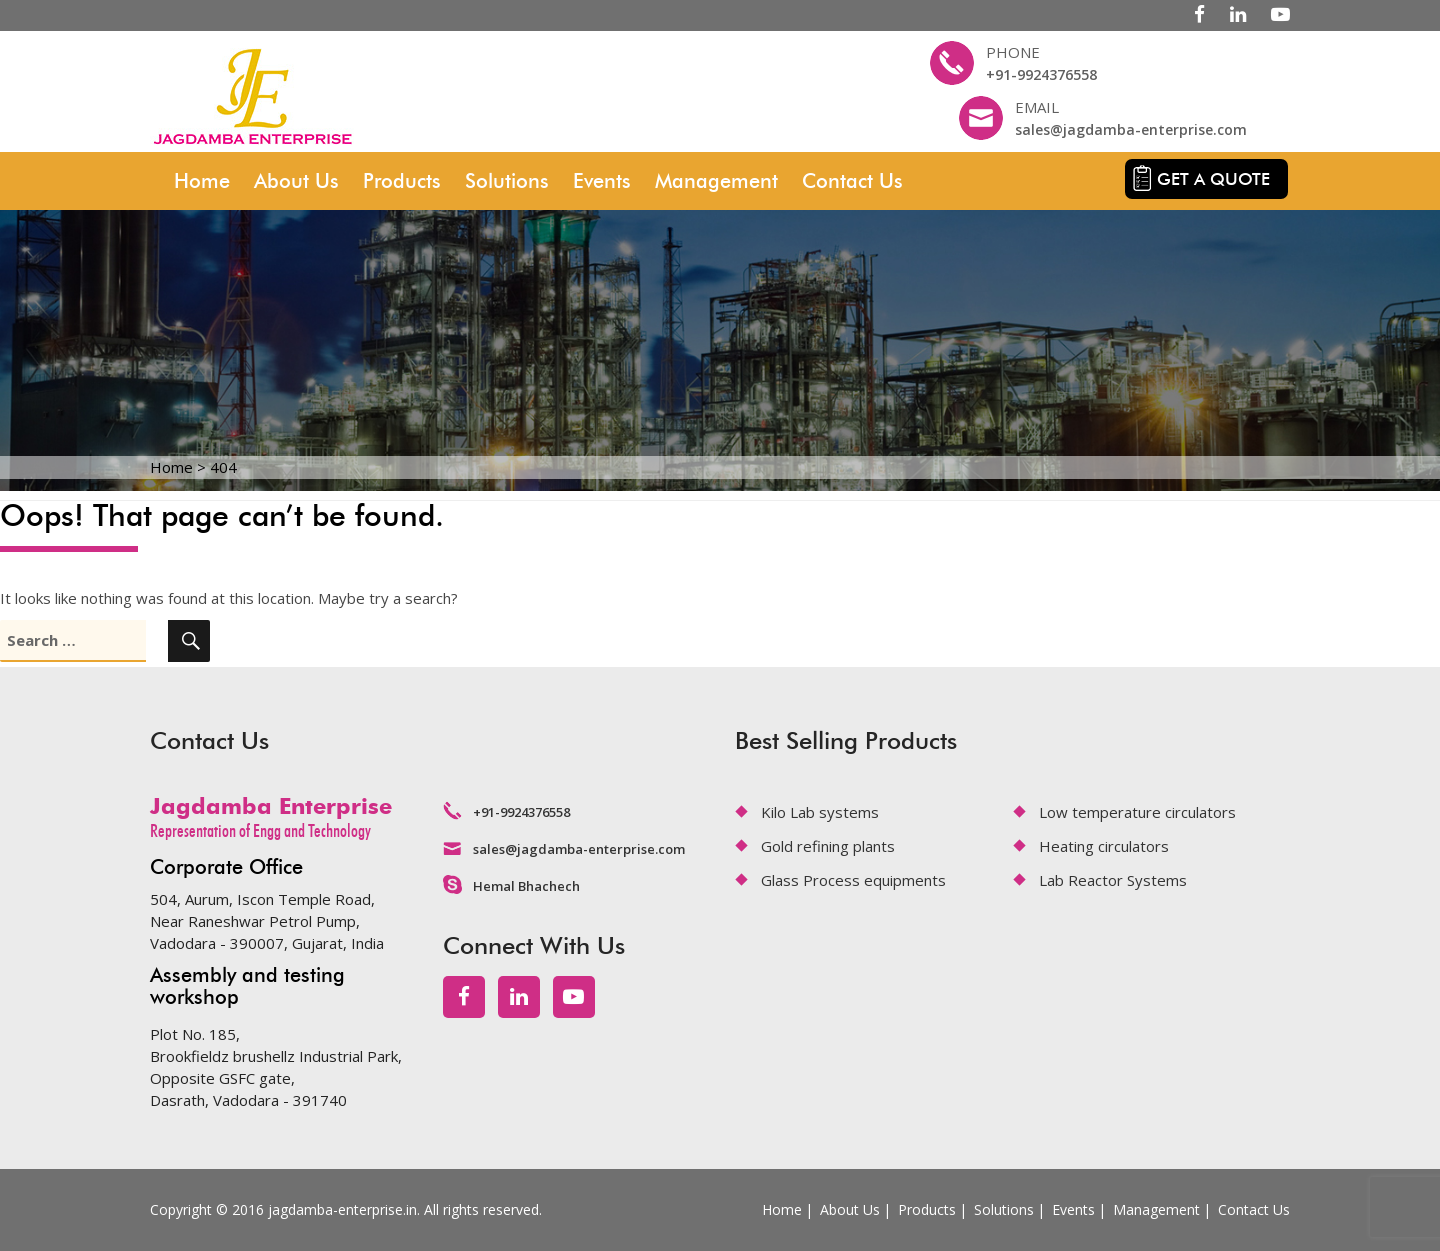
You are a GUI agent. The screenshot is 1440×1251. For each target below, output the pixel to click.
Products (402, 181)
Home (202, 181)
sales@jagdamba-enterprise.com (1131, 129)
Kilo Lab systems (820, 812)
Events (602, 181)
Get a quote (1213, 179)
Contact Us (852, 181)
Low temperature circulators (1137, 812)
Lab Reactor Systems (1113, 880)
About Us (296, 181)
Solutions (507, 181)
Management (716, 181)
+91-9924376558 (1041, 74)
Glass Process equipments (853, 880)
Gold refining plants (828, 846)
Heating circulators (1104, 846)
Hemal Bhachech (526, 886)
